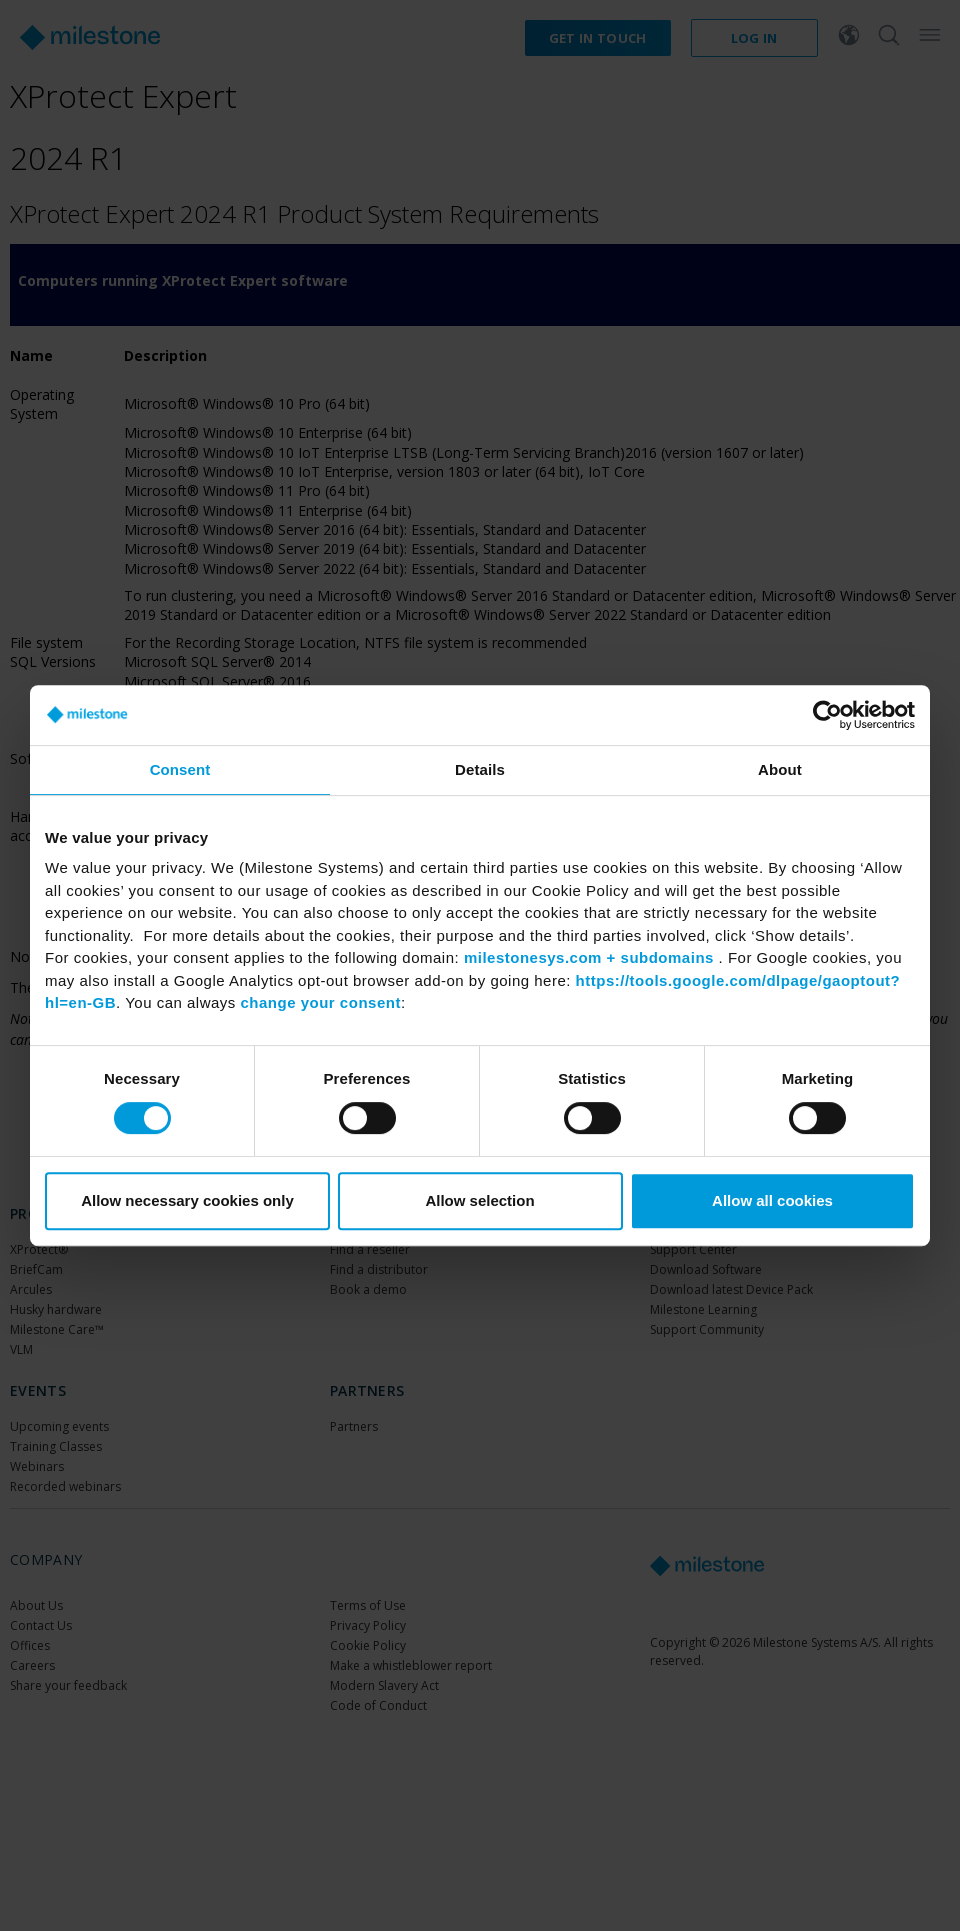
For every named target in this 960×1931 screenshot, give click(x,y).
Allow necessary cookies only (187, 1200)
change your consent (321, 1002)
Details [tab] (480, 769)
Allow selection (479, 1200)
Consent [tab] (180, 769)
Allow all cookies (772, 1200)
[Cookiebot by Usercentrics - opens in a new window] (827, 715)
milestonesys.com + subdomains (589, 957)
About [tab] (780, 769)
